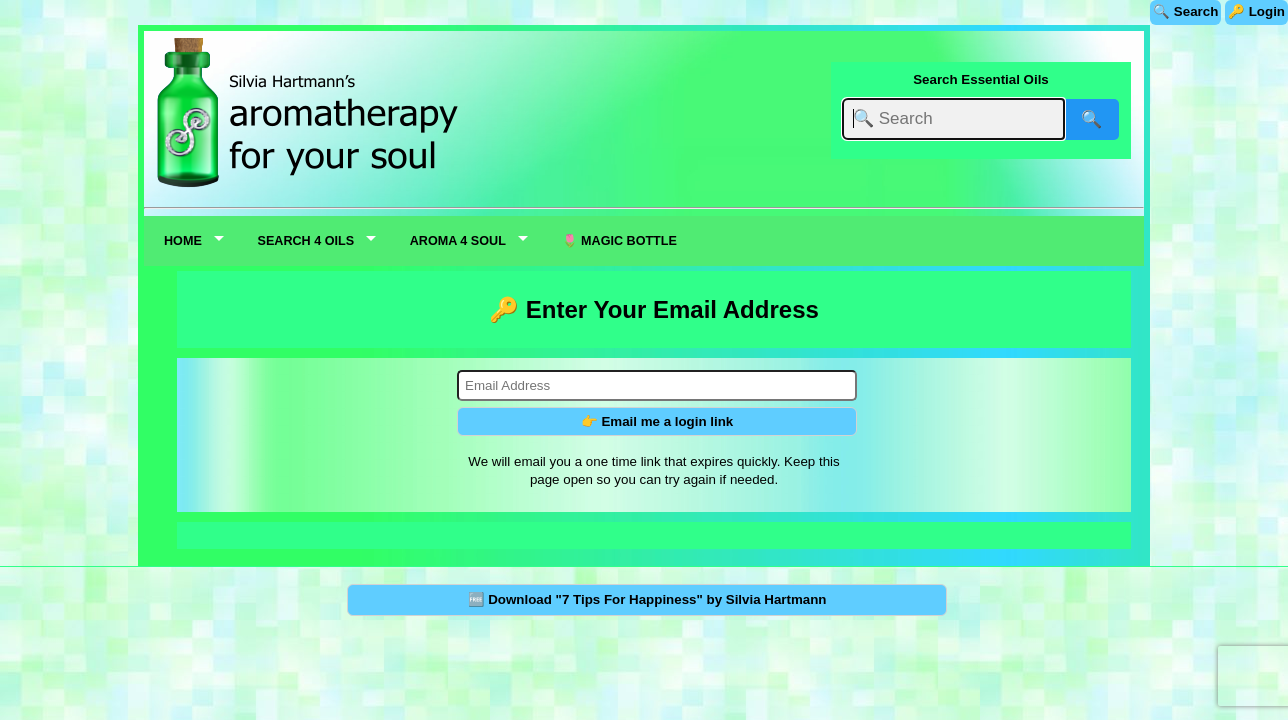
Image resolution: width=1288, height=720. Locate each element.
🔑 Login (1256, 11)
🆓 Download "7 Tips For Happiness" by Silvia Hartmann (647, 599)
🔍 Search (1185, 11)
